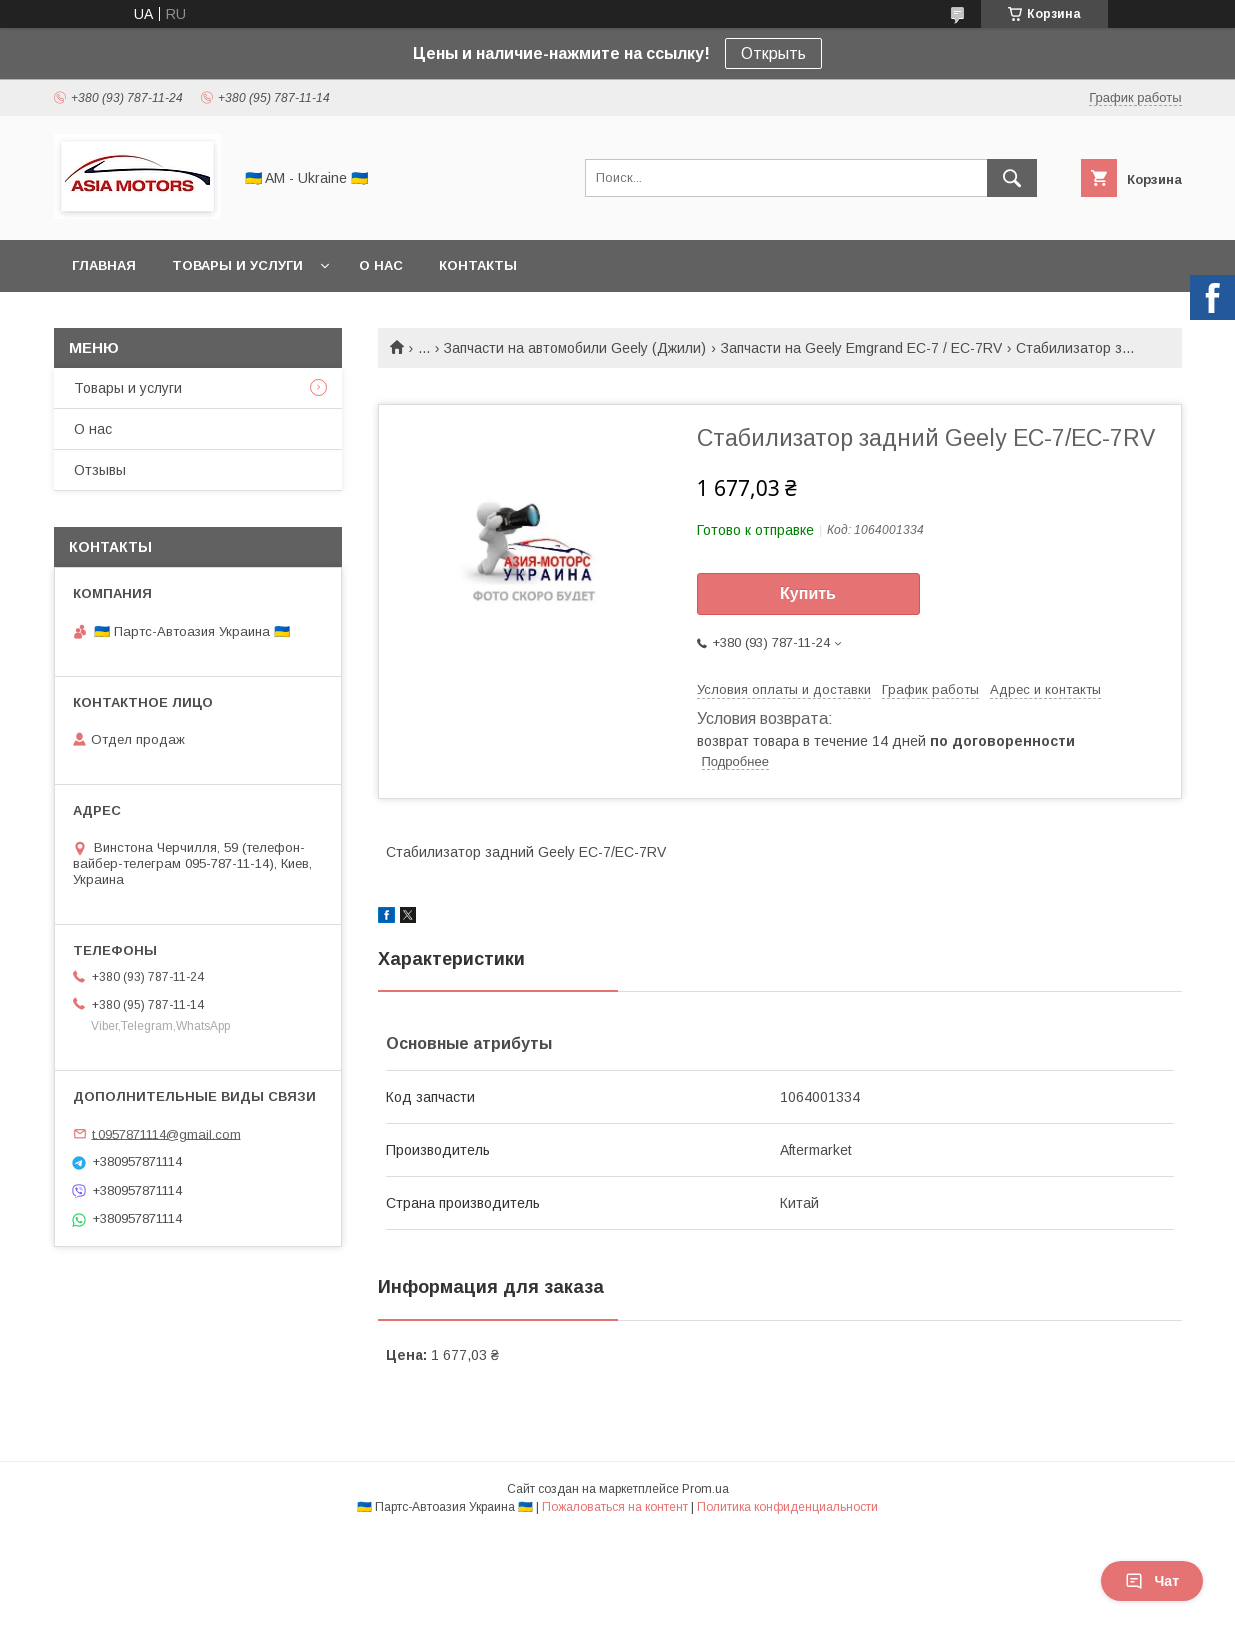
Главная (104, 265)
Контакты (478, 265)
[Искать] (1012, 178)
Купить (808, 593)
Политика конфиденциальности (787, 1507)
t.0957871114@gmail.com (166, 1133)
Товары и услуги (237, 265)
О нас (381, 265)
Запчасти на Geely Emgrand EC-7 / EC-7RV (861, 348)
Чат (1152, 1581)
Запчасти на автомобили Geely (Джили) (575, 348)
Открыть (773, 53)
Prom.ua (705, 1489)
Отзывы (100, 470)
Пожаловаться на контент (615, 1507)
